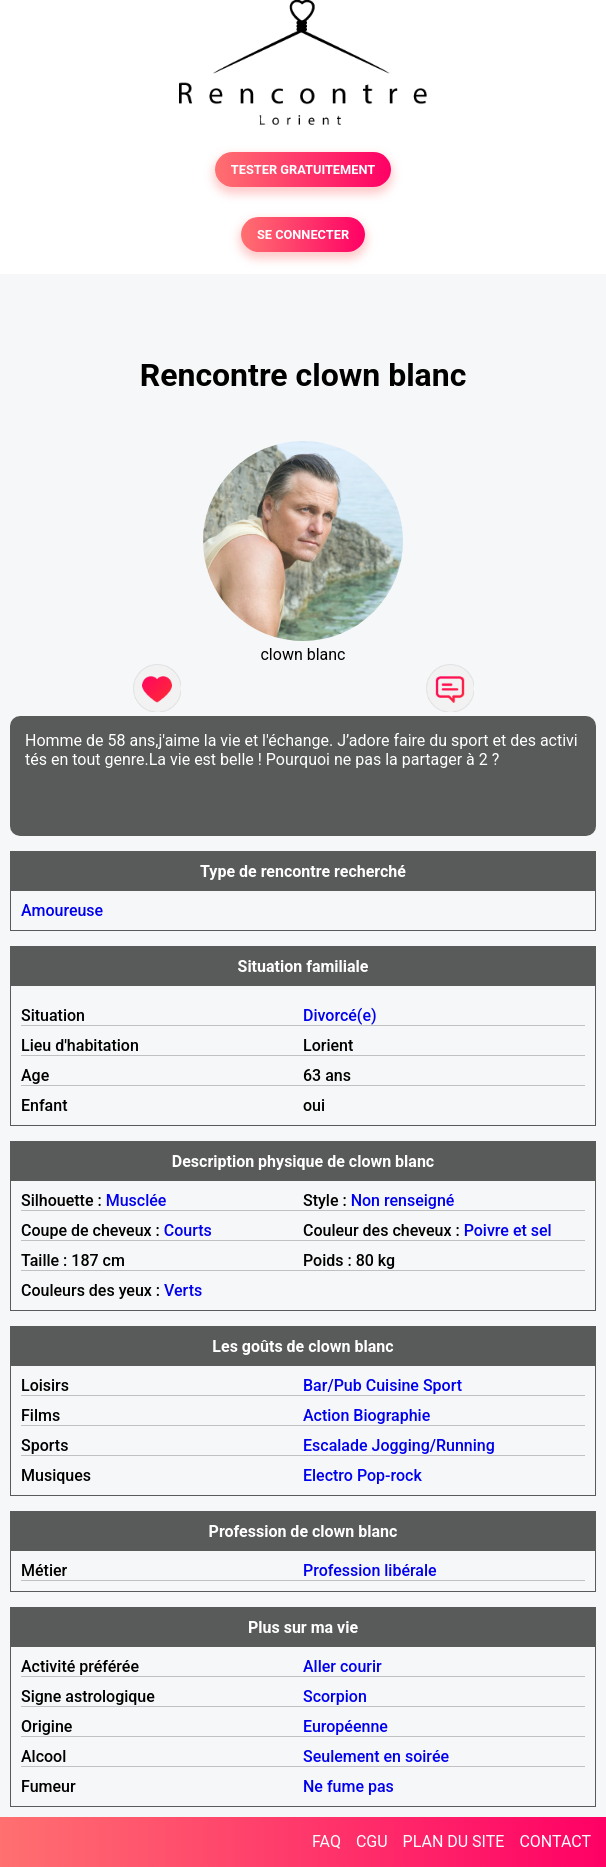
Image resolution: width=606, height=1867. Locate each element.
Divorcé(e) (340, 1015)
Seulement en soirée (376, 1756)
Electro (328, 1475)
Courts (188, 1230)
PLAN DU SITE (454, 1841)
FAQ (326, 1841)
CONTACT (555, 1841)
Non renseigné (403, 1200)
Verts (183, 1290)
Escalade (335, 1445)
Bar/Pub (332, 1385)
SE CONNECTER (303, 234)
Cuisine (392, 1385)
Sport (442, 1385)
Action (326, 1415)
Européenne (345, 1726)
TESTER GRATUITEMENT (303, 169)
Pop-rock (389, 1475)
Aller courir (342, 1666)
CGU (372, 1841)
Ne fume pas (348, 1786)
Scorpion (335, 1696)
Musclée (136, 1200)
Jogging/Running (433, 1445)
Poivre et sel (508, 1230)
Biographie (391, 1415)
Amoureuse (62, 910)
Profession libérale (370, 1570)
